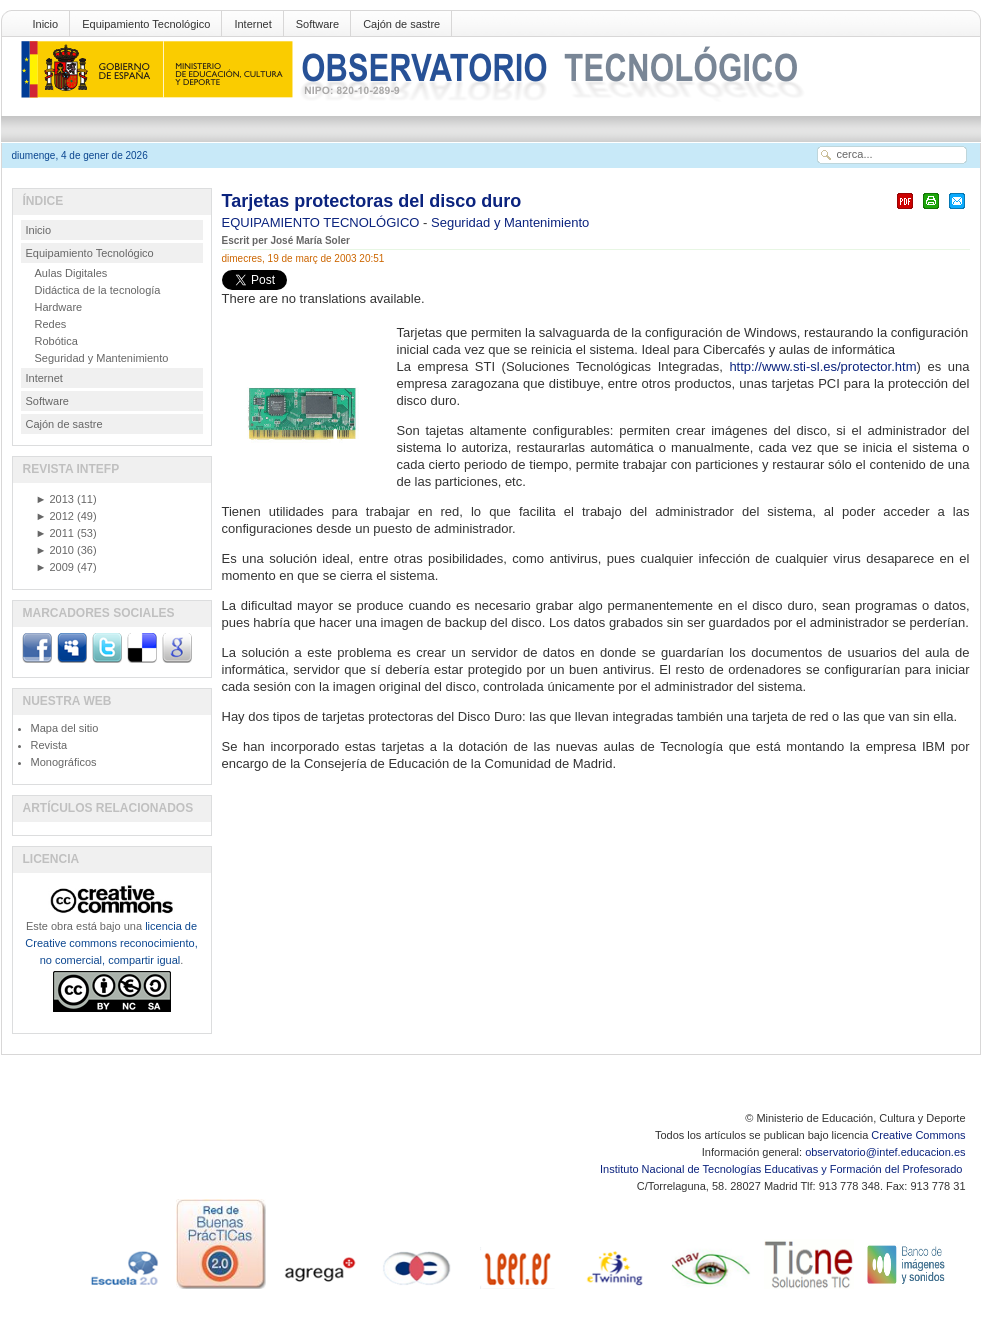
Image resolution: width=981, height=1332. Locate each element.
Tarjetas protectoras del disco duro (372, 201)
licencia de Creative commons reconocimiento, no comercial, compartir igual (111, 943)
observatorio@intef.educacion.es (885, 1152)
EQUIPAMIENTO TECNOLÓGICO (323, 222)
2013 (55, 499)
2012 (55, 516)
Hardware (59, 307)
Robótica (56, 341)
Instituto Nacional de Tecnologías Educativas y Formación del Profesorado (782, 1169)
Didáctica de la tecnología (98, 290)
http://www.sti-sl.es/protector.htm (822, 366)
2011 (55, 533)
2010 (55, 550)
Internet (252, 24)
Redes (51, 324)
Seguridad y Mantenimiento (510, 222)
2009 (55, 567)
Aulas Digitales (71, 273)
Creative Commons (918, 1135)
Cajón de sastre (401, 24)
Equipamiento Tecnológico (146, 24)
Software (317, 24)
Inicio (46, 24)
